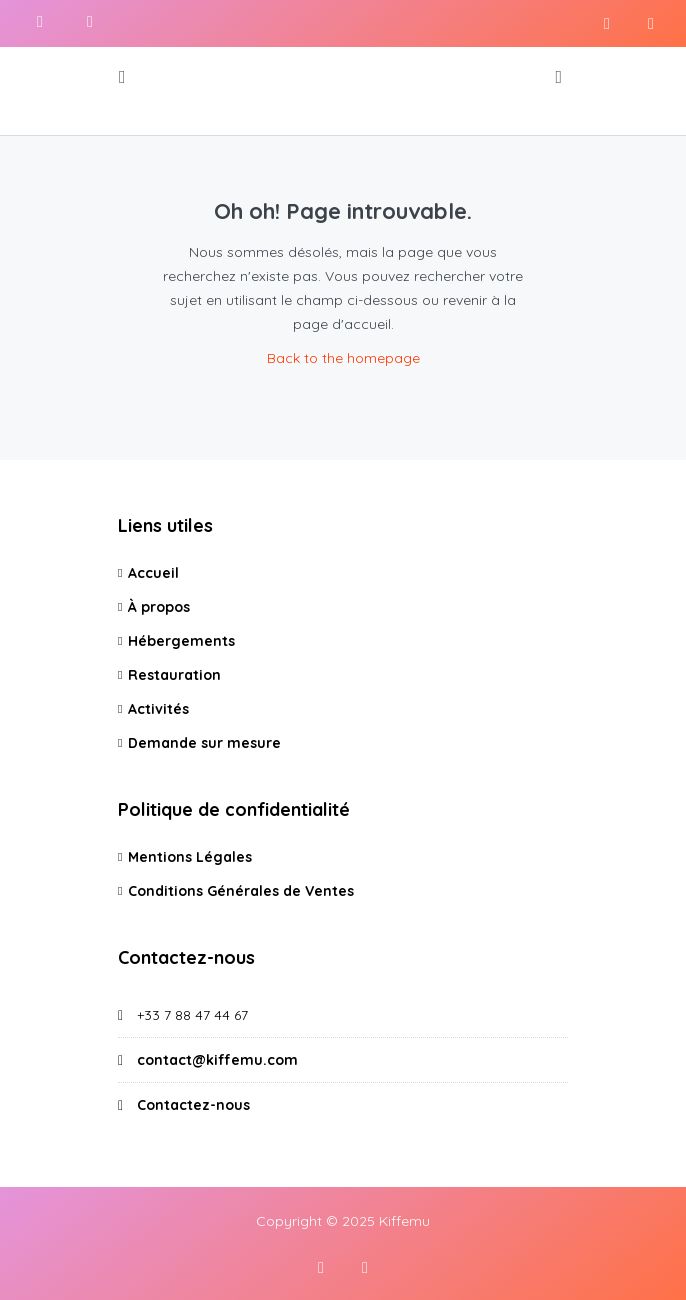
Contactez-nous (193, 1105)
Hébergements (181, 641)
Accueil (153, 573)
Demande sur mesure (204, 743)
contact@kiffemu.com (217, 1060)
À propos (159, 607)
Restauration (174, 675)
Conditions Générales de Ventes (241, 891)
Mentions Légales (190, 857)
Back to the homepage (343, 358)
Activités (158, 709)
